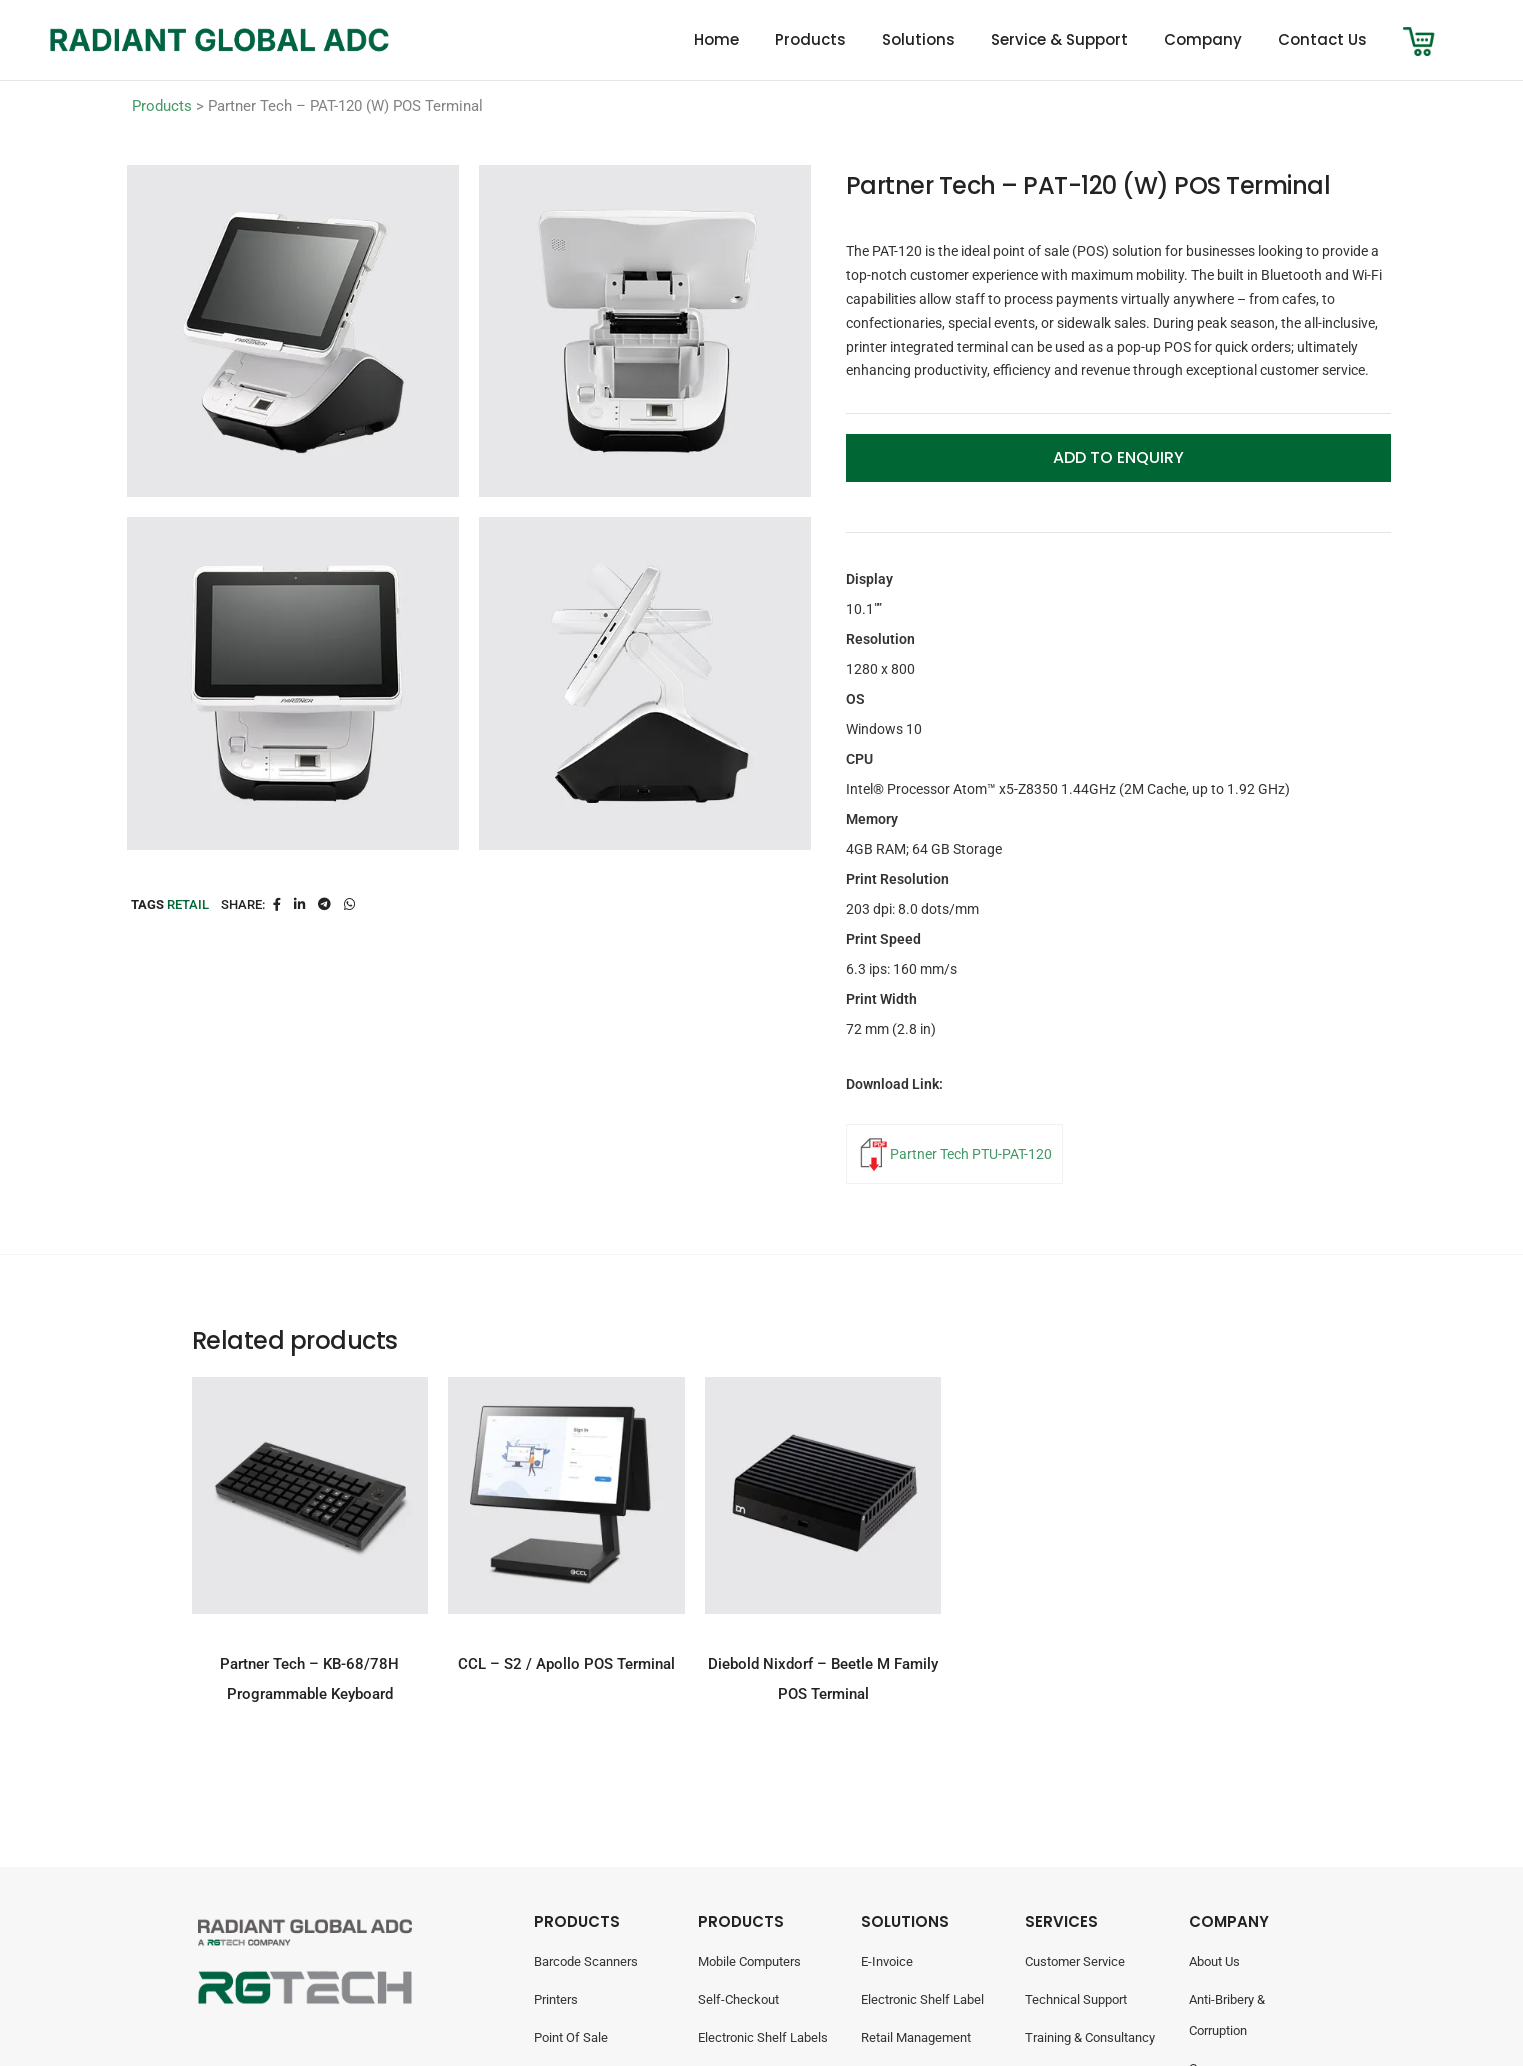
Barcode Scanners (586, 1961)
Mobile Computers (749, 1961)
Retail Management (916, 2037)
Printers (556, 1999)
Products (810, 39)
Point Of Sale (571, 2037)
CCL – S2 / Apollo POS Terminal (566, 1664)
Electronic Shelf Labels (763, 2037)
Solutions (918, 39)
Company (1203, 39)
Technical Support (1076, 1999)
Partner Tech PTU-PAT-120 (971, 1154)
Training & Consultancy (1090, 2037)
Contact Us (1322, 39)
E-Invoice (887, 1961)
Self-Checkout (738, 1999)
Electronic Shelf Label (922, 1999)
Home (716, 39)
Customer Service (1075, 1961)
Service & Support (1059, 39)
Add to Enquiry (1118, 457)
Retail (188, 904)
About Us (1214, 1961)
